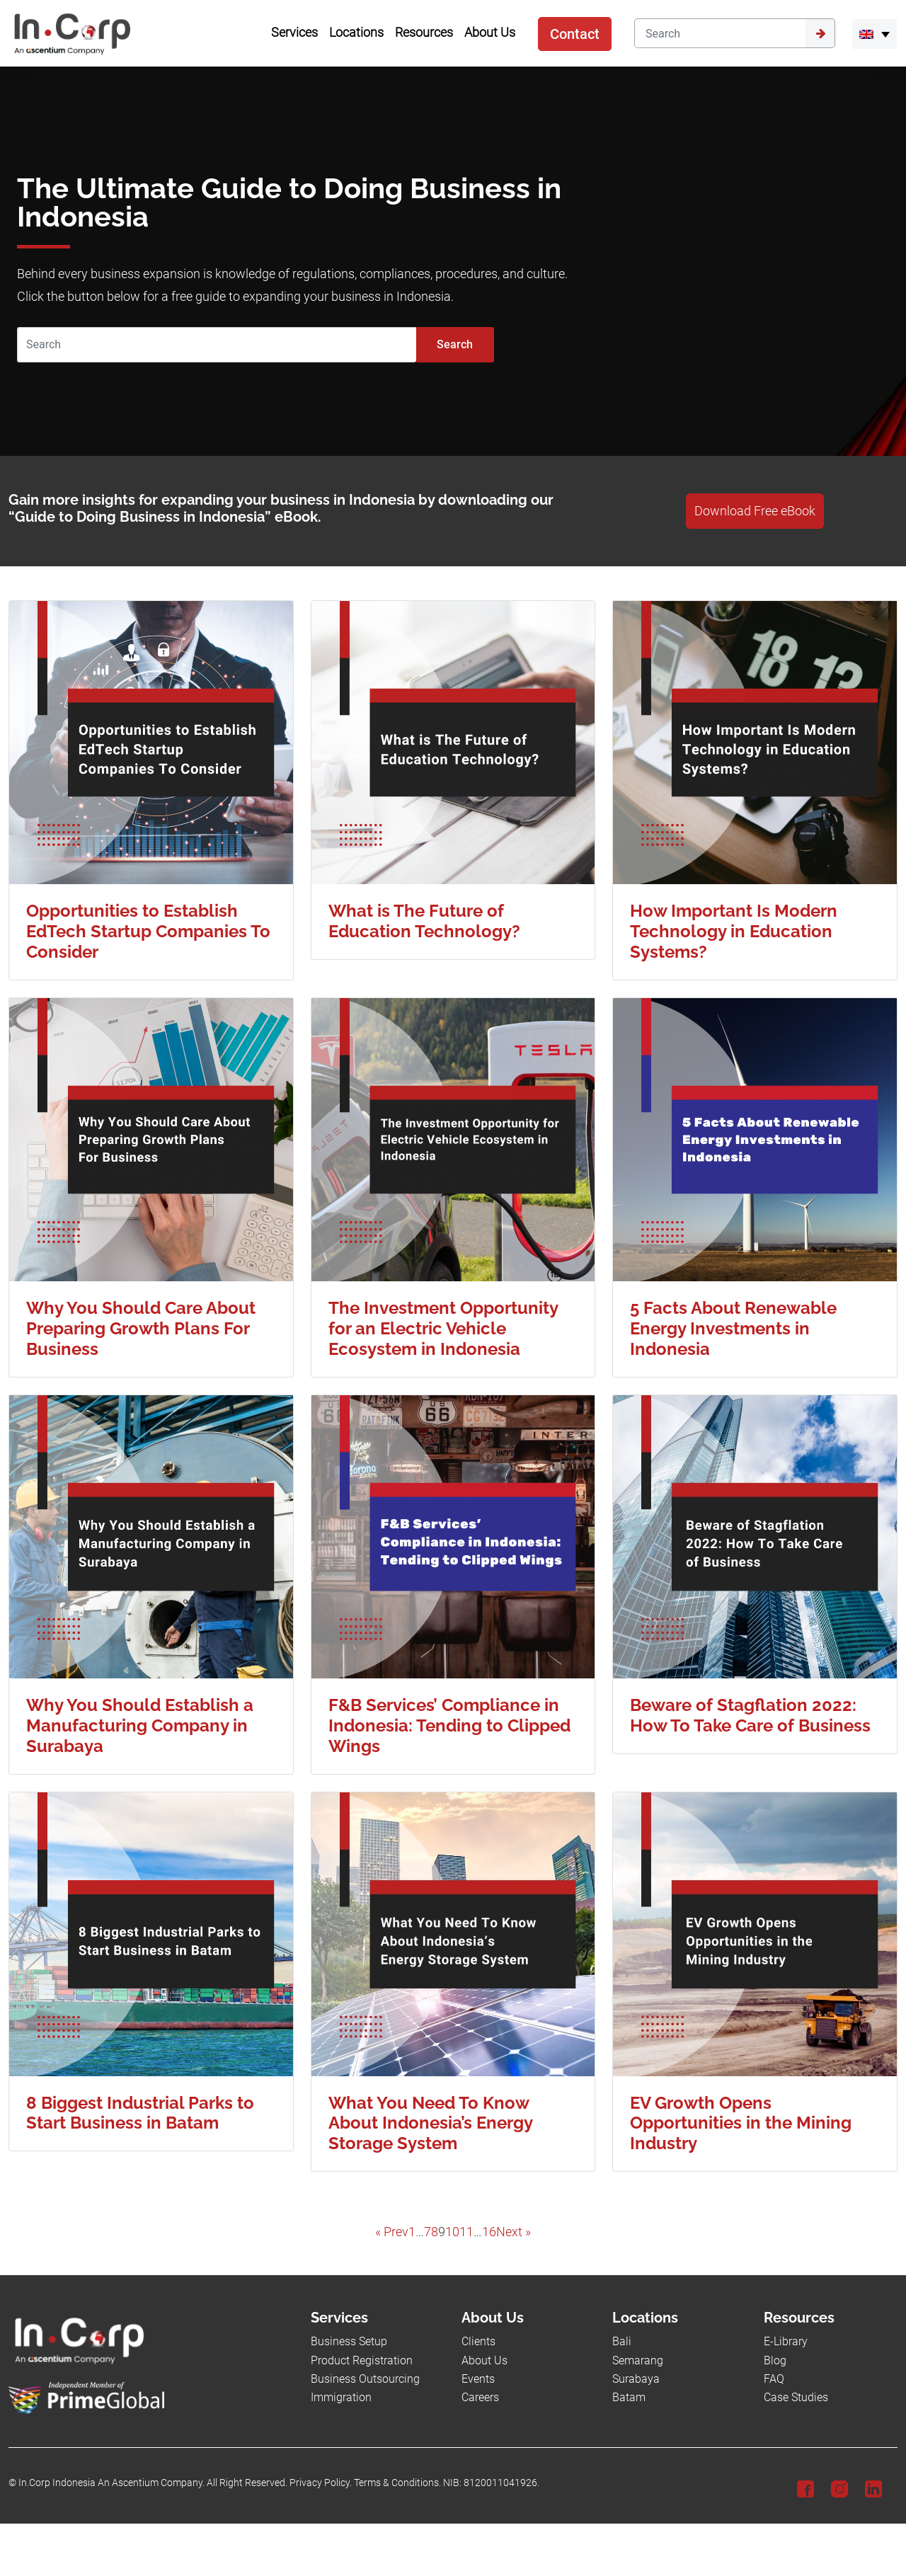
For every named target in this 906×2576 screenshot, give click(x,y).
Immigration (341, 2397)
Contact (575, 33)
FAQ (774, 2379)
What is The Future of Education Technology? (424, 920)
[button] (874, 34)
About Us (484, 2360)
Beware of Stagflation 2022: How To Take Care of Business (750, 1715)
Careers (480, 2397)
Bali (621, 2341)
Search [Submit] (455, 344)
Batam (629, 2397)
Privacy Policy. (320, 2483)
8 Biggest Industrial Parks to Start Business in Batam (140, 2113)
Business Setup (349, 2341)
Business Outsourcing (365, 2379)
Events (478, 2379)
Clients (478, 2341)
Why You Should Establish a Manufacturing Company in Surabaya (139, 1725)
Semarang (637, 2360)
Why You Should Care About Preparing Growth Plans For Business (141, 1328)
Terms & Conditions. (397, 2483)
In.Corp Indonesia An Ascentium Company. (111, 2483)
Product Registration (362, 2360)
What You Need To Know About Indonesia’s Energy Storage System (430, 2123)
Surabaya (636, 2379)
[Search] (719, 33)
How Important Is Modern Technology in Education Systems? (733, 931)
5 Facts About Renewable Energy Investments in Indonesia (733, 1328)
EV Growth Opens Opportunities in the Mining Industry (740, 2123)
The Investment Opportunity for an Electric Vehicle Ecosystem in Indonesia (443, 1328)
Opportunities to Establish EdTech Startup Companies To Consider (148, 931)
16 (489, 2232)
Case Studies (796, 2397)
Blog (775, 2360)
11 (466, 2232)
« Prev (391, 2232)
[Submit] (820, 33)
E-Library (786, 2341)
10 (452, 2232)
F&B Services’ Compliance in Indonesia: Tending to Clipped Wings (449, 1725)
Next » (513, 2232)
